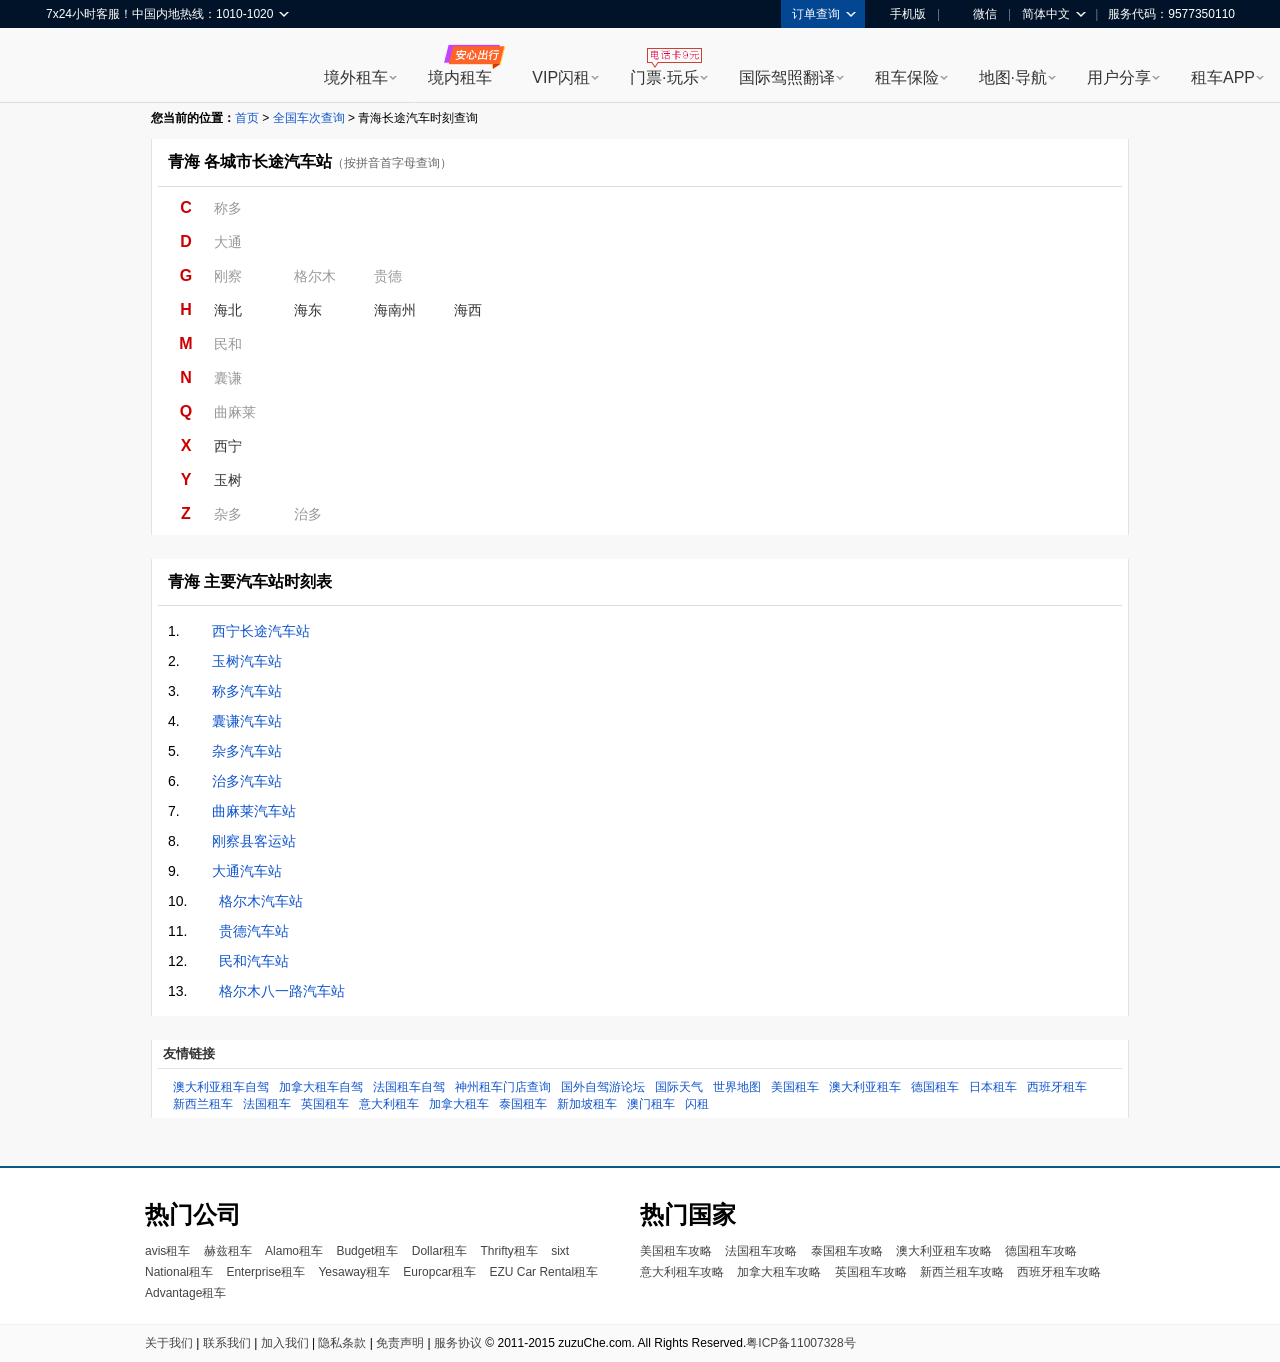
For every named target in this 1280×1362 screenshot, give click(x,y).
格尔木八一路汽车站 (282, 991)
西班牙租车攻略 (1059, 1272)
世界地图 (737, 1087)
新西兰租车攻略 (962, 1272)
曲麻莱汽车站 (254, 811)
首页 (247, 118)
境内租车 (460, 77)
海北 (228, 310)
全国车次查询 (309, 118)
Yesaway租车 (354, 1272)
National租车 (179, 1272)
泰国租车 (523, 1104)
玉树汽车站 (247, 661)
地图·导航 (1013, 77)
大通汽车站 (247, 871)
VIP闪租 (561, 77)
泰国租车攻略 (847, 1251)
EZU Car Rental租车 (543, 1272)
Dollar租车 (439, 1251)
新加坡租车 (587, 1104)
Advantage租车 (185, 1293)
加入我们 (285, 1343)
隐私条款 (342, 1343)
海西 (468, 310)
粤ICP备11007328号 (800, 1343)
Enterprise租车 (265, 1272)
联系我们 (227, 1343)
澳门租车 (651, 1104)
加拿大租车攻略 (779, 1272)
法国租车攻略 (761, 1251)
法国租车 (267, 1104)
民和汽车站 (254, 961)
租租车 (71, 67)
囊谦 (228, 378)
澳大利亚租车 (865, 1087)
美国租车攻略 (676, 1251)
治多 (308, 514)
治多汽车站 (247, 781)
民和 (228, 344)
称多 (228, 208)
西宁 (228, 446)
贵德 (388, 276)
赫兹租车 (228, 1251)
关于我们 (169, 1343)
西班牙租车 (1057, 1087)
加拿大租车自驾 (321, 1087)
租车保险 (907, 77)
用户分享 (1119, 77)
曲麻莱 (235, 412)
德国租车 (935, 1087)
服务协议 (458, 1343)
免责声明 (400, 1343)
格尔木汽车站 (261, 901)
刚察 (228, 276)
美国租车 (795, 1087)
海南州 (395, 310)
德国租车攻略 (1041, 1251)
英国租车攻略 (871, 1272)
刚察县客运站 (254, 841)
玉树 (228, 480)
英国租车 (325, 1104)
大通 (228, 242)
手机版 (901, 14)
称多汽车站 (247, 691)
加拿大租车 (459, 1104)
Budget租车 (367, 1251)
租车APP (1223, 77)
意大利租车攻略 (682, 1272)
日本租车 (993, 1087)
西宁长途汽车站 (261, 631)
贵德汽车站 (254, 931)
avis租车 (167, 1251)
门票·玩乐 (664, 77)
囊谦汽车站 (247, 721)
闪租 (697, 1104)
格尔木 (315, 276)
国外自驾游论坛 (603, 1087)
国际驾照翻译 (787, 77)
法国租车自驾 (409, 1087)
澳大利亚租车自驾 (221, 1087)
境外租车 (356, 77)
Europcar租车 (439, 1272)
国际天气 (679, 1087)
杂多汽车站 (247, 751)
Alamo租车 (294, 1251)
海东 (308, 310)
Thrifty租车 (508, 1251)
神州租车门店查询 (503, 1087)
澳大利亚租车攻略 (944, 1251)
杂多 (228, 514)
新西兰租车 (203, 1104)
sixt (560, 1251)
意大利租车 (389, 1104)
